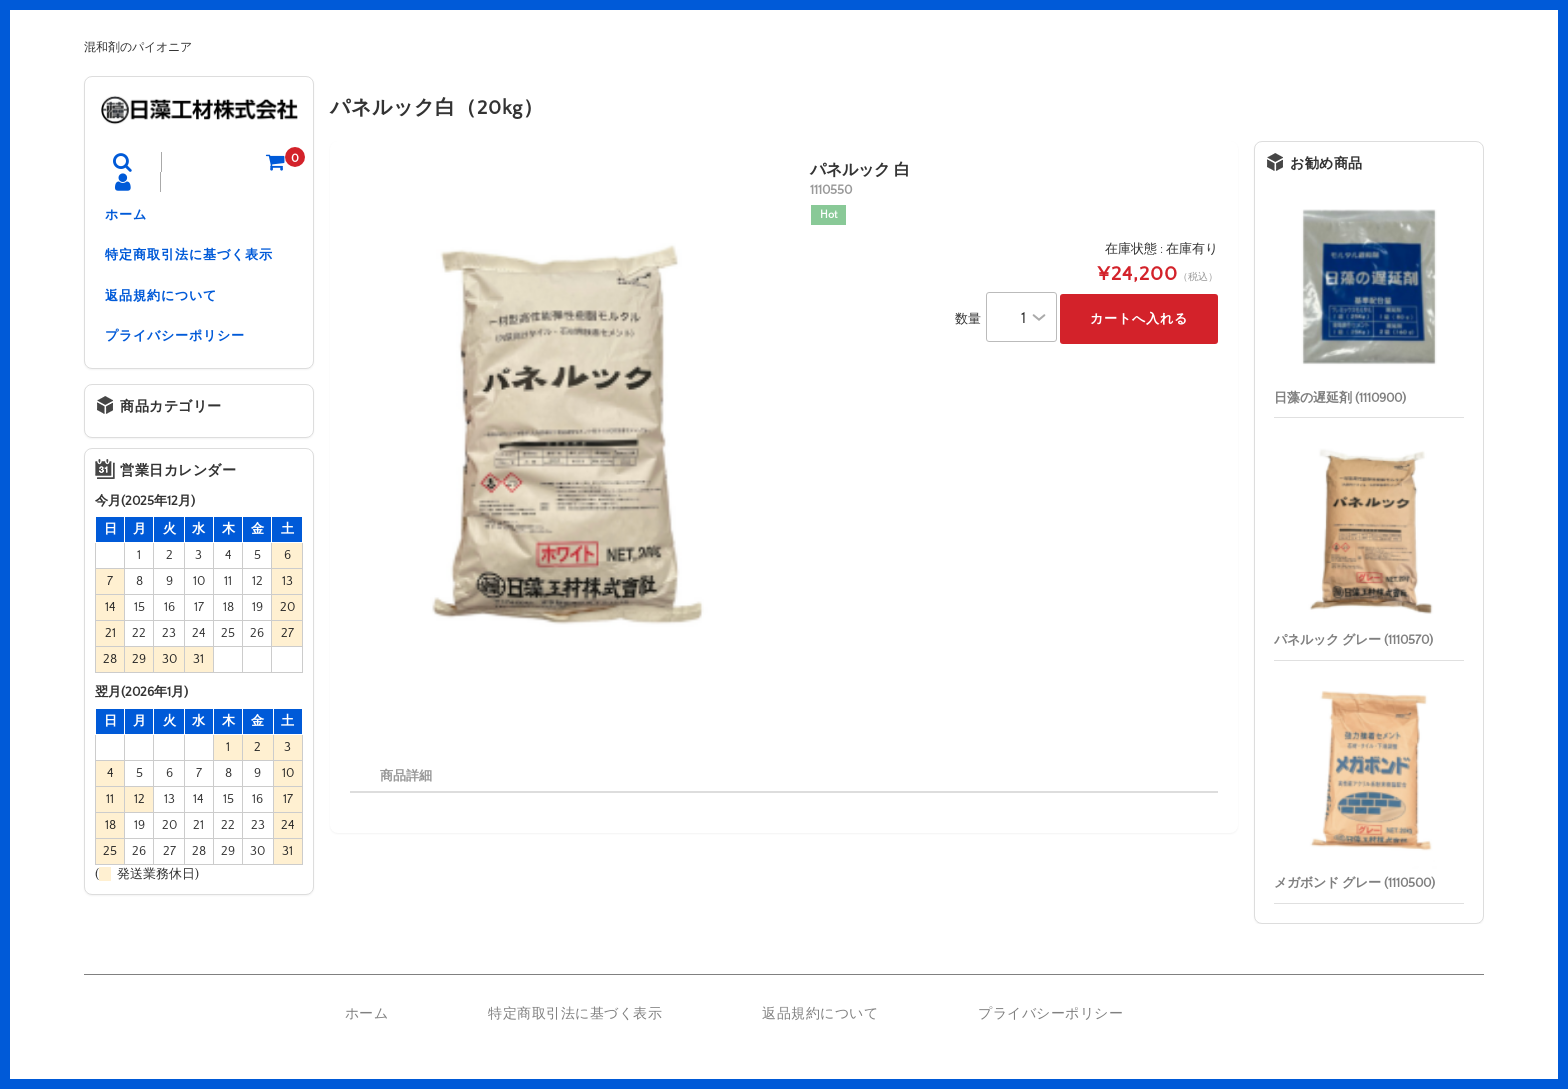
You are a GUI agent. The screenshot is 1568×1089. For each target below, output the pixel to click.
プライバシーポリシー (175, 342)
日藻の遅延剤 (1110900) (1340, 398)
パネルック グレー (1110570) (1353, 640)
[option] (567, 443)
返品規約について (161, 300)
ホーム (126, 216)
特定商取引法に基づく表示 (189, 258)
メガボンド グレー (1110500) (1354, 883)
